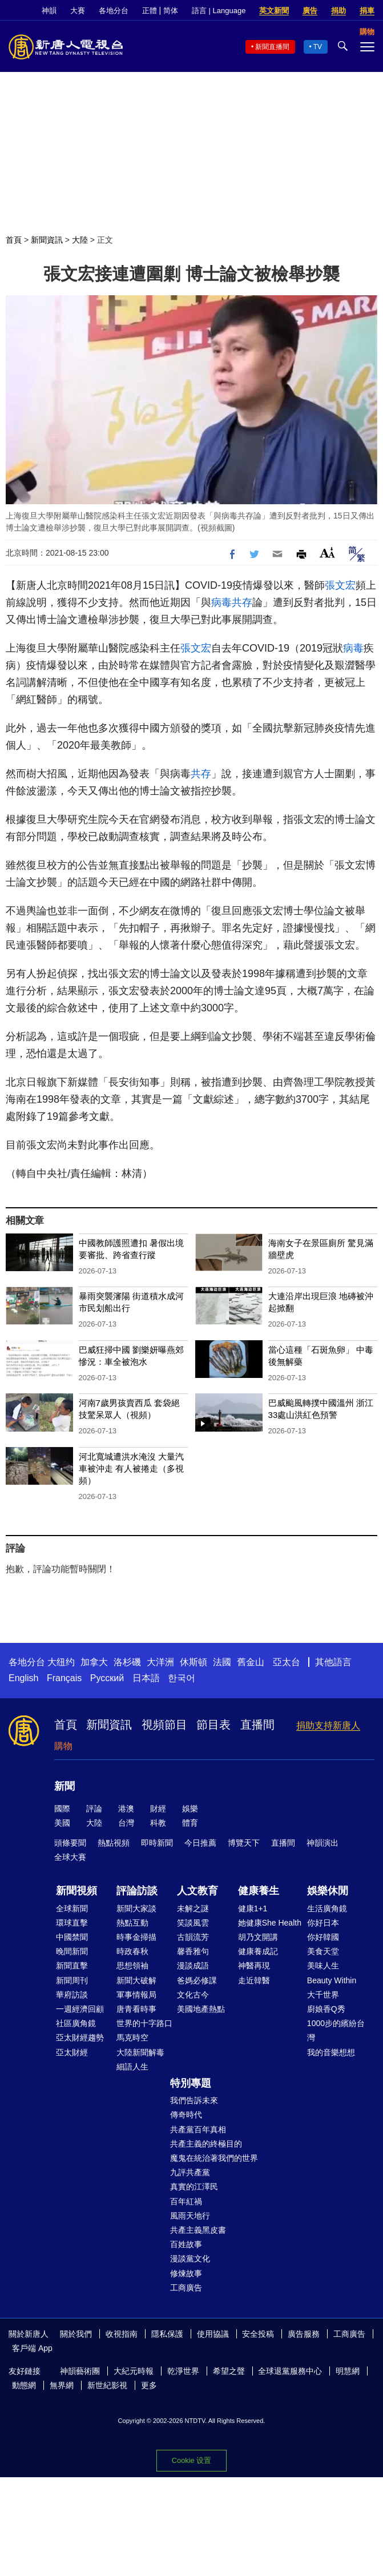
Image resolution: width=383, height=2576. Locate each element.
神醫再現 (254, 1965)
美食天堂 (323, 1951)
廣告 (310, 10)
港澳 (126, 1808)
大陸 (80, 239)
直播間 (257, 1724)
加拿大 (94, 1662)
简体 (170, 10)
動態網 (24, 2385)
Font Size (327, 552)
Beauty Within (331, 1980)
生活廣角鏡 (327, 1908)
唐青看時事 (136, 2009)
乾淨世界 (183, 2371)
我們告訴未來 (194, 2100)
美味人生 (323, 1965)
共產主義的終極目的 (206, 2143)
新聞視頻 (76, 1890)
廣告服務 (304, 2333)
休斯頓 (193, 1662)
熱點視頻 (114, 1842)
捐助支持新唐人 (328, 1725)
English (23, 1678)
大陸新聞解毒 (140, 2052)
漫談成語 (193, 1965)
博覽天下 (244, 1842)
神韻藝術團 (80, 2371)
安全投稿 (258, 2333)
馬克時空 (132, 2037)
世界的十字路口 (144, 2023)
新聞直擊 (72, 1965)
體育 (190, 1822)
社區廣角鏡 (76, 2023)
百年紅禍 (186, 2201)
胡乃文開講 (258, 1937)
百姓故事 (186, 2244)
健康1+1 (253, 1908)
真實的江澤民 (194, 2186)
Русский (107, 1678)
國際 (62, 1808)
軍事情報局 (136, 1994)
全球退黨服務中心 (290, 2371)
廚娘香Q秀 (326, 2009)
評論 (94, 1808)
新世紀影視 (107, 2385)
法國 (222, 1662)
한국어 (181, 1678)
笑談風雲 (193, 1922)
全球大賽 (70, 1857)
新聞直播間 (272, 47)
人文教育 (197, 1890)
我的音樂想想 (331, 2052)
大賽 (77, 10)
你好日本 (323, 1922)
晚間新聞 (72, 1951)
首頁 (14, 239)
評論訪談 (137, 1890)
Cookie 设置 (191, 2460)
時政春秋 (132, 1951)
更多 (149, 2385)
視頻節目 (164, 1724)
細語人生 (132, 2066)
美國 (62, 1822)
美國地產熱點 (201, 2009)
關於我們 (76, 2333)
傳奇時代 (186, 2114)
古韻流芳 (193, 1937)
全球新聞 (72, 1908)
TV (317, 47)
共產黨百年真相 (198, 2129)
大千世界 (323, 1994)
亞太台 (286, 1662)
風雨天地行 (190, 2215)
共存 (242, 602)
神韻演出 (322, 1842)
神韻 (49, 10)
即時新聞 (157, 1842)
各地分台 (113, 10)
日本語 (146, 1678)
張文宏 (340, 585)
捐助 (338, 10)
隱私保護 (167, 2333)
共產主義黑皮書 (198, 2230)
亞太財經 (72, 2052)
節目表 (213, 1724)
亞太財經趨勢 (80, 2037)
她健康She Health (269, 1922)
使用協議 (213, 2333)
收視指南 (122, 2333)
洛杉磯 (127, 1662)
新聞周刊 (72, 1980)
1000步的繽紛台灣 (336, 2030)
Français (64, 1678)
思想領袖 (132, 1965)
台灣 (126, 1822)
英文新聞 (274, 10)
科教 (158, 1822)
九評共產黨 (190, 2172)
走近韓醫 (254, 1980)
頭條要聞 (70, 1842)
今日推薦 (200, 1842)
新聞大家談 (136, 1908)
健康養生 (258, 1890)
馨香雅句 (193, 1951)
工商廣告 (186, 2287)
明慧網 (348, 2371)
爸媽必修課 (197, 1980)
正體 (149, 10)
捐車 (367, 10)
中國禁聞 (72, 1937)
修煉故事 (186, 2273)
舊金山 (250, 1662)
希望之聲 (229, 2371)
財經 (158, 1808)
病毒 (221, 602)
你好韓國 (323, 1937)
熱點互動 (132, 1922)
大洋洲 (160, 1662)
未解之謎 (193, 1908)
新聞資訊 (47, 239)
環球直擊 (72, 1922)
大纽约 (61, 1662)
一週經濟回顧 (80, 2009)
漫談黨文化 (190, 2258)
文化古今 (193, 1994)
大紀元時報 (134, 2371)
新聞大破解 (136, 1980)
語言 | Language (218, 10)
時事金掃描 (136, 1937)
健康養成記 (258, 1951)
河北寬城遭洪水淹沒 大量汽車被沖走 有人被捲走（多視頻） (131, 1468)
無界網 (62, 2385)
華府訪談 (72, 1994)
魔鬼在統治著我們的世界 (214, 2158)
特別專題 (190, 2083)
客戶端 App (32, 2348)
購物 (63, 1746)
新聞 (64, 1786)
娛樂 (190, 1808)
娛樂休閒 (327, 1890)
